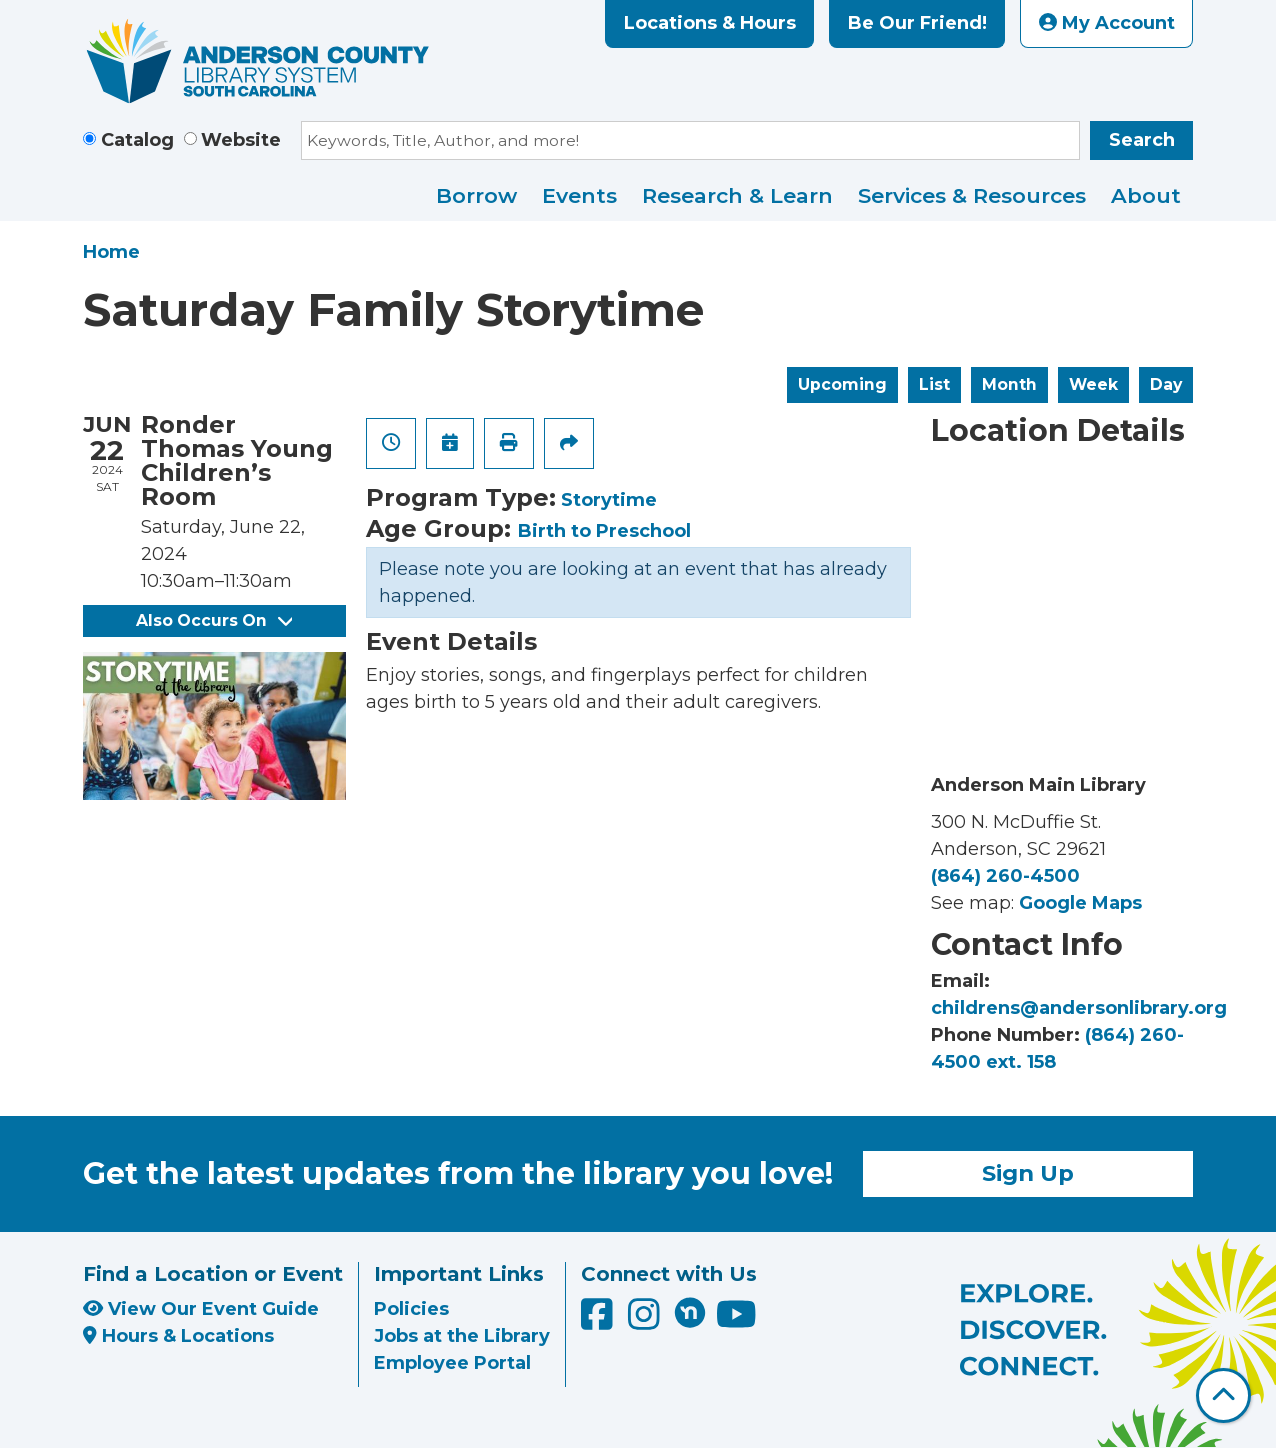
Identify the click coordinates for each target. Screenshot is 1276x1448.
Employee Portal (452, 1363)
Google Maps (1080, 903)
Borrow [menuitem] (476, 195)
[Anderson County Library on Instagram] (646, 1321)
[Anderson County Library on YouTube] (736, 1321)
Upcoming (842, 384)
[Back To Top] (1223, 1395)
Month (1009, 384)
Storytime (609, 500)
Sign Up (1028, 1173)
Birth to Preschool (604, 531)
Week (1093, 384)
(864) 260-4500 (1005, 876)
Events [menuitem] (579, 195)
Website (241, 140)
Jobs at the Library (462, 1336)
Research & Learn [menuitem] (737, 195)
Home (111, 252)
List (934, 384)
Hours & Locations (178, 1336)
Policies (411, 1309)
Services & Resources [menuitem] (972, 195)
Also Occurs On (214, 620)
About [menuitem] (1146, 195)
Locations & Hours (710, 23)
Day (1166, 384)
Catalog (137, 140)
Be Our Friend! (917, 23)
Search (1142, 140)
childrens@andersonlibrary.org (1079, 1008)
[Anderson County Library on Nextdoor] (690, 1312)
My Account (1107, 23)
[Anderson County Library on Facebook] (599, 1321)
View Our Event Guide (201, 1309)
